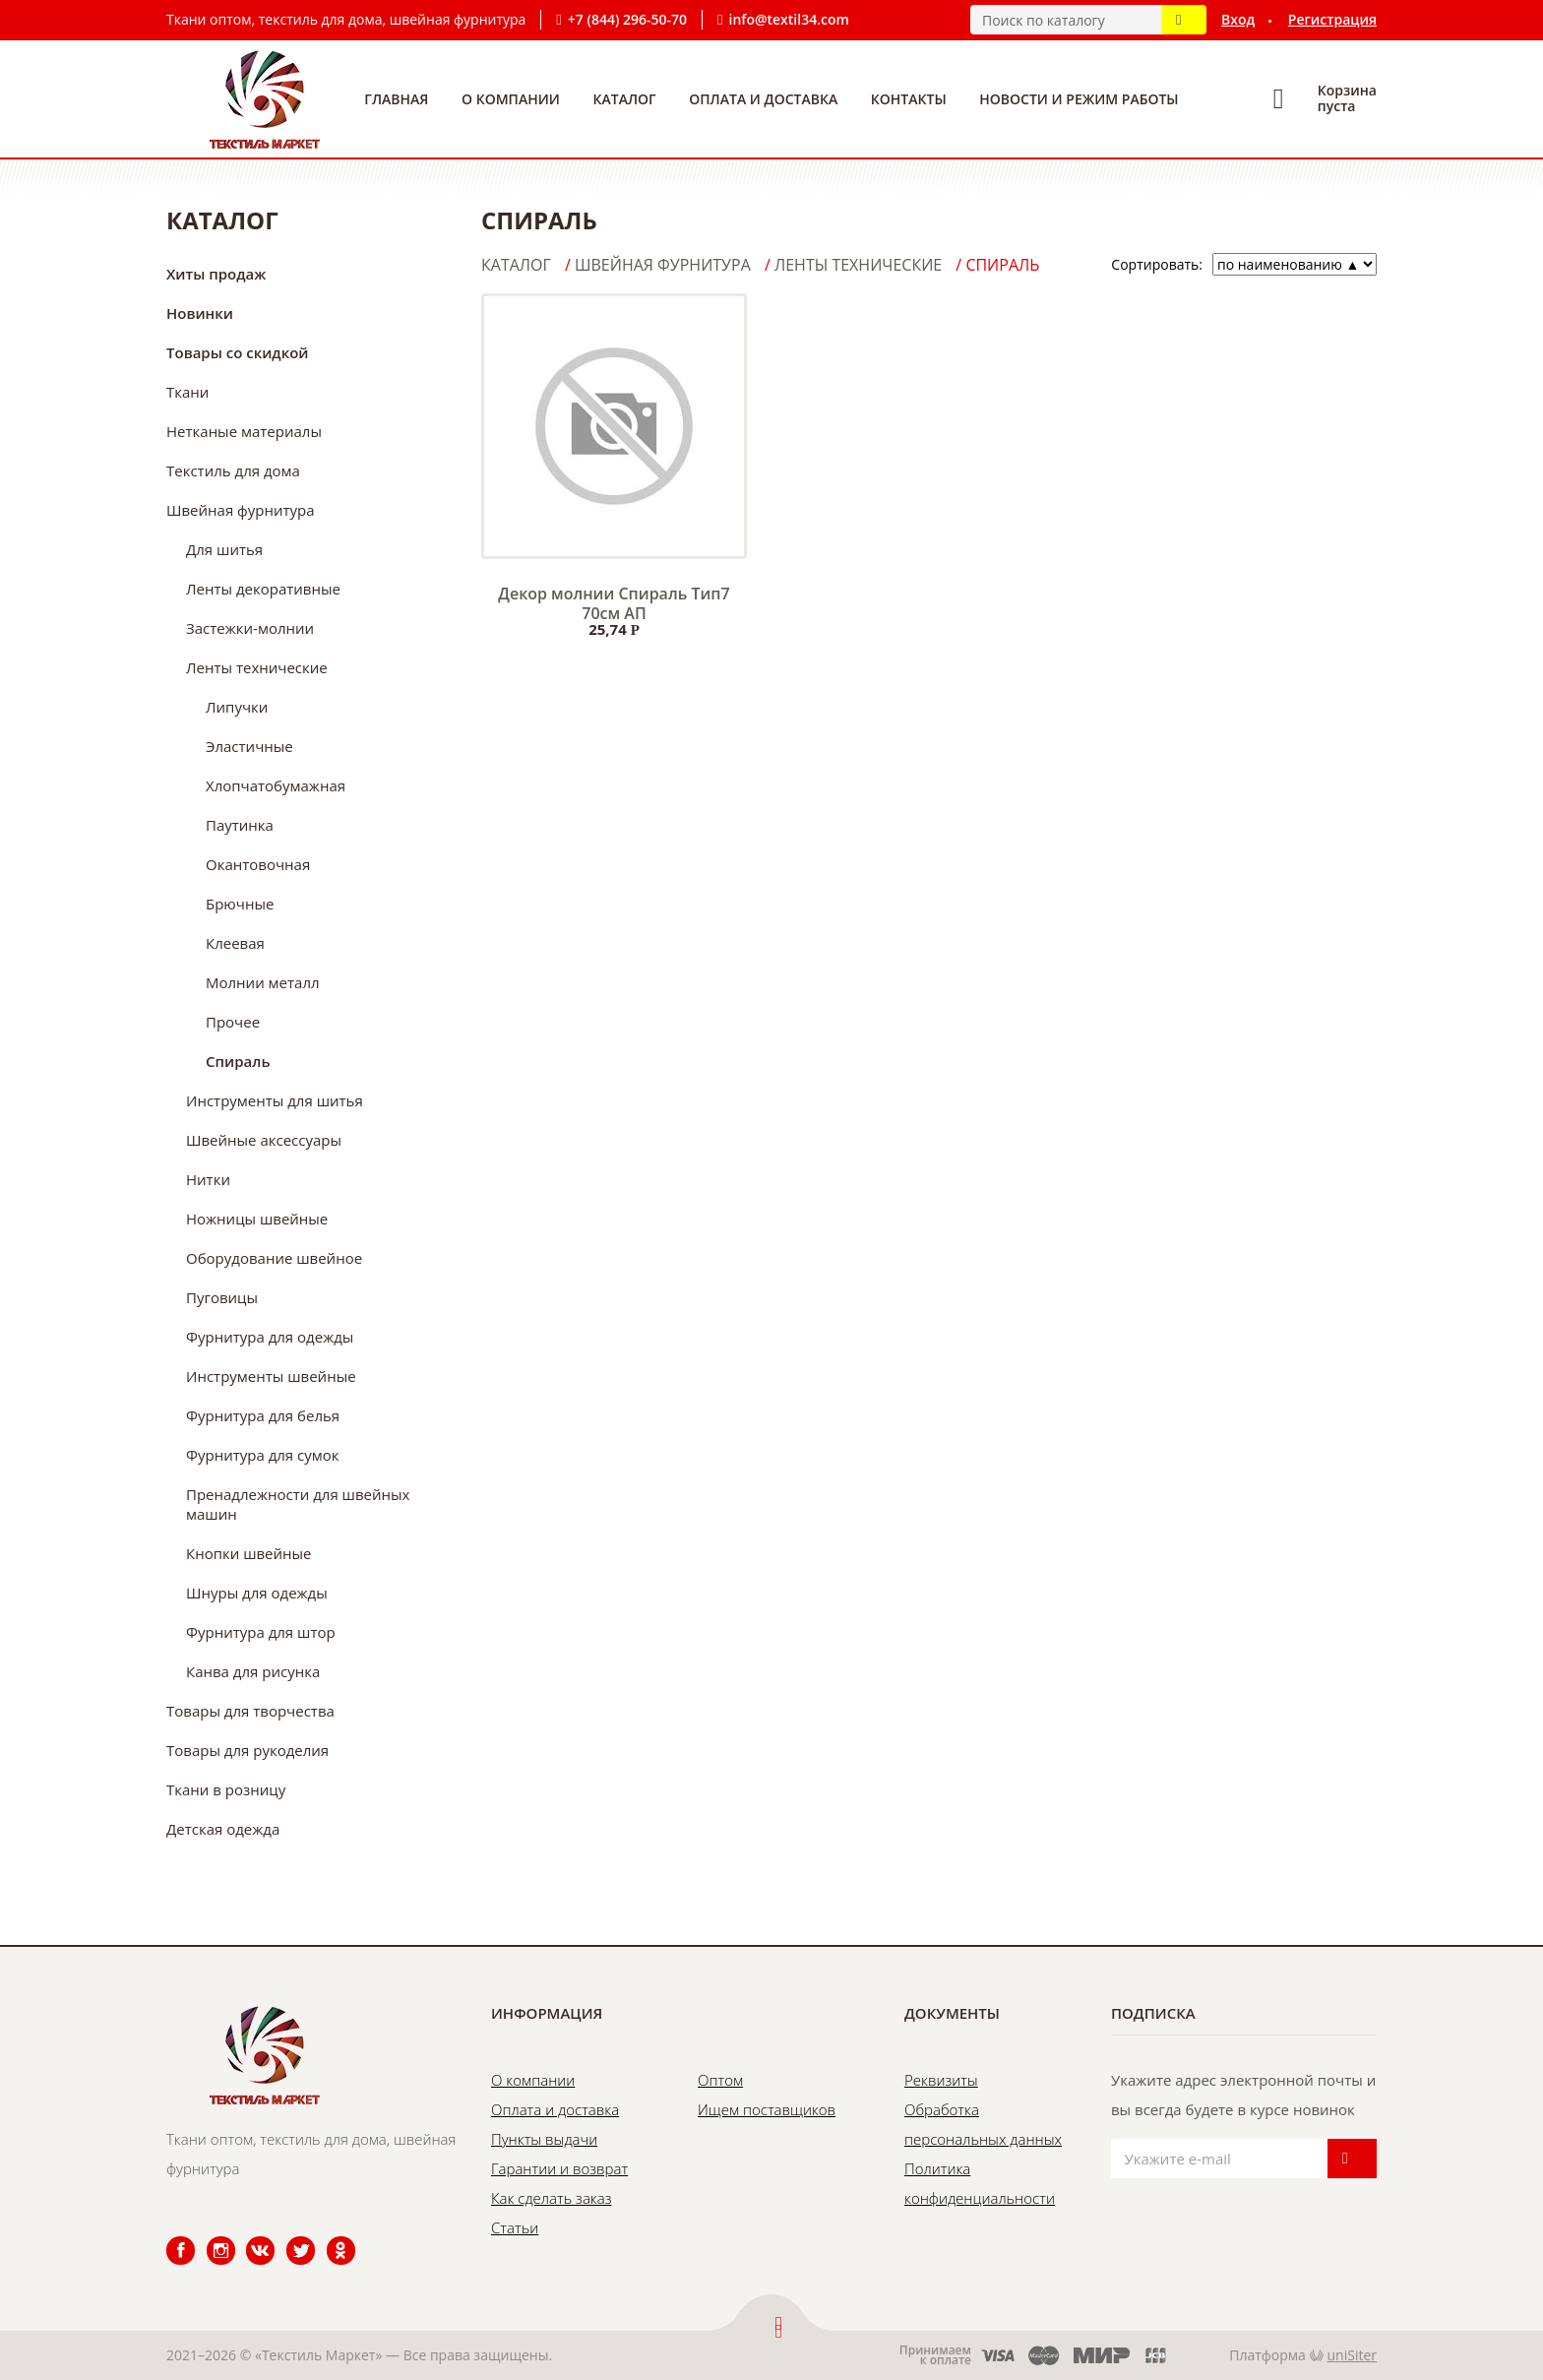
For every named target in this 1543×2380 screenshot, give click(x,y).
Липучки (237, 707)
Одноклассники (331, 2236)
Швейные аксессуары (263, 1140)
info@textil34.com (789, 19)
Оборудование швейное (274, 1258)
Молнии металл (263, 982)
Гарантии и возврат (559, 2168)
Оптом (720, 2080)
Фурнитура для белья (262, 1415)
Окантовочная (258, 864)
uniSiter (1352, 2355)
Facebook (168, 2236)
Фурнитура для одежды (269, 1337)
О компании (511, 99)
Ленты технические (257, 667)
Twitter (287, 2236)
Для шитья (224, 549)
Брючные (240, 903)
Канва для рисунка (253, 1671)
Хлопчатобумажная (275, 785)
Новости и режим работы (1078, 99)
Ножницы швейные (257, 1218)
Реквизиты (941, 2080)
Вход (1238, 19)
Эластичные (249, 746)
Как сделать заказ (551, 2198)
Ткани (187, 392)
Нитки (208, 1179)
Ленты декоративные (263, 588)
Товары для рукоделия (247, 1750)
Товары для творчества (250, 1711)
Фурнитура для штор (261, 1632)
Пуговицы (222, 1297)
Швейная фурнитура (240, 510)
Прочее (233, 1022)
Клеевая (235, 943)
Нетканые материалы (244, 431)
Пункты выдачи (544, 2139)
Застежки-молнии (250, 628)
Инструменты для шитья (274, 1100)
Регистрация (1332, 19)
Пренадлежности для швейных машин (297, 1504)
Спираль (238, 1061)
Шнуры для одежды (257, 1592)
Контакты (909, 99)
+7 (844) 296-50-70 (627, 19)
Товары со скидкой (237, 352)
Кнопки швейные (249, 1553)
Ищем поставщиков (766, 2109)
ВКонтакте (248, 2236)
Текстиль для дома (233, 470)
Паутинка (240, 825)
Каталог (624, 99)
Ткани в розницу (225, 1789)
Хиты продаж (216, 273)
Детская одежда (222, 1829)
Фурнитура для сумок (262, 1455)
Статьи (514, 2227)
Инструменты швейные (271, 1376)
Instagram (209, 2236)
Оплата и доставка (763, 99)
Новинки (199, 313)
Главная (396, 99)
